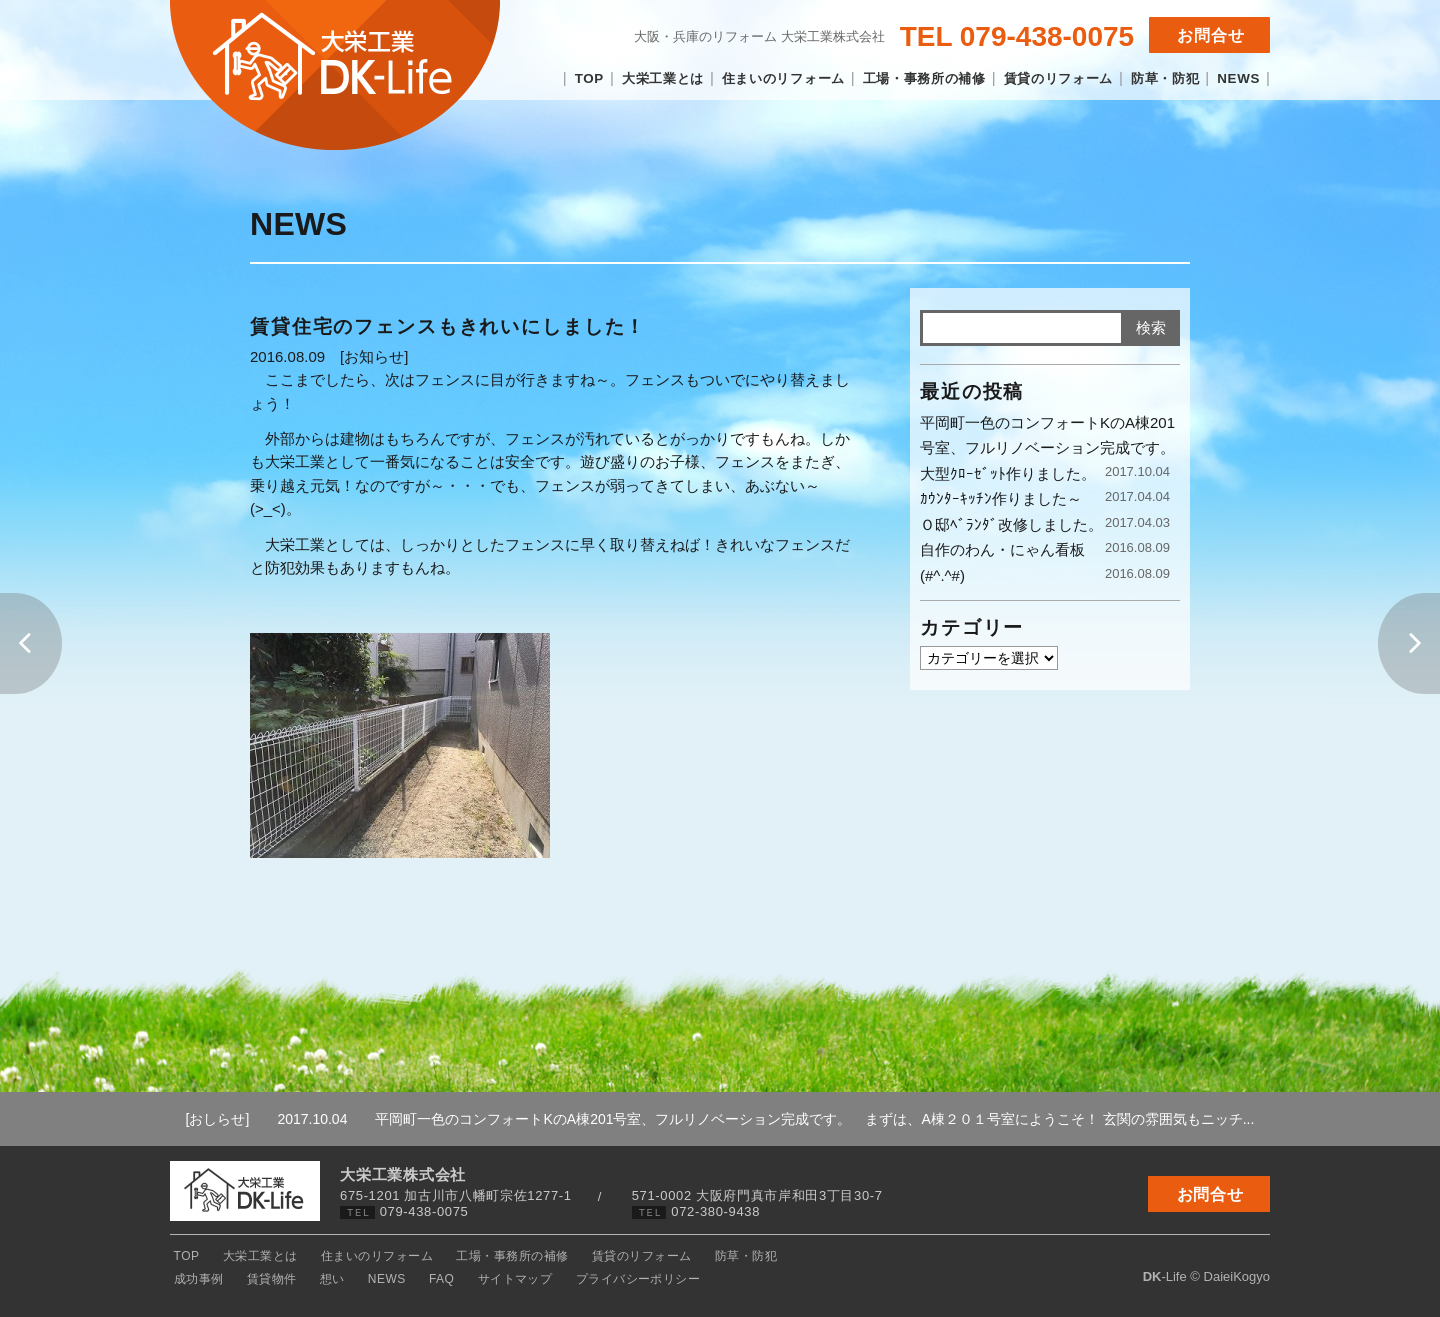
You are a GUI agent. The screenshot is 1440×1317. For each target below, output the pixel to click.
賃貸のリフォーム (1058, 78)
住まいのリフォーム (783, 78)
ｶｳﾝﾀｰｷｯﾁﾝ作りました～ (1001, 498)
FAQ (992, 1256)
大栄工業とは (663, 78)
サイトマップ (1059, 1256)
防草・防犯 (1165, 78)
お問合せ (1211, 35)
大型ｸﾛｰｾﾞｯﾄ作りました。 (1008, 473)
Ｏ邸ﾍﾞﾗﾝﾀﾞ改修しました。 (1011, 524)
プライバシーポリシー (1175, 1256)
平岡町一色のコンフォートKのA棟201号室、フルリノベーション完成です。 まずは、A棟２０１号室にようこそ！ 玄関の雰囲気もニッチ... (765, 1119)
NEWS (1238, 78)
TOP (589, 78)
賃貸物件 (845, 1256)
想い (898, 1256)
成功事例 (779, 1256)
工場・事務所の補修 (924, 78)
